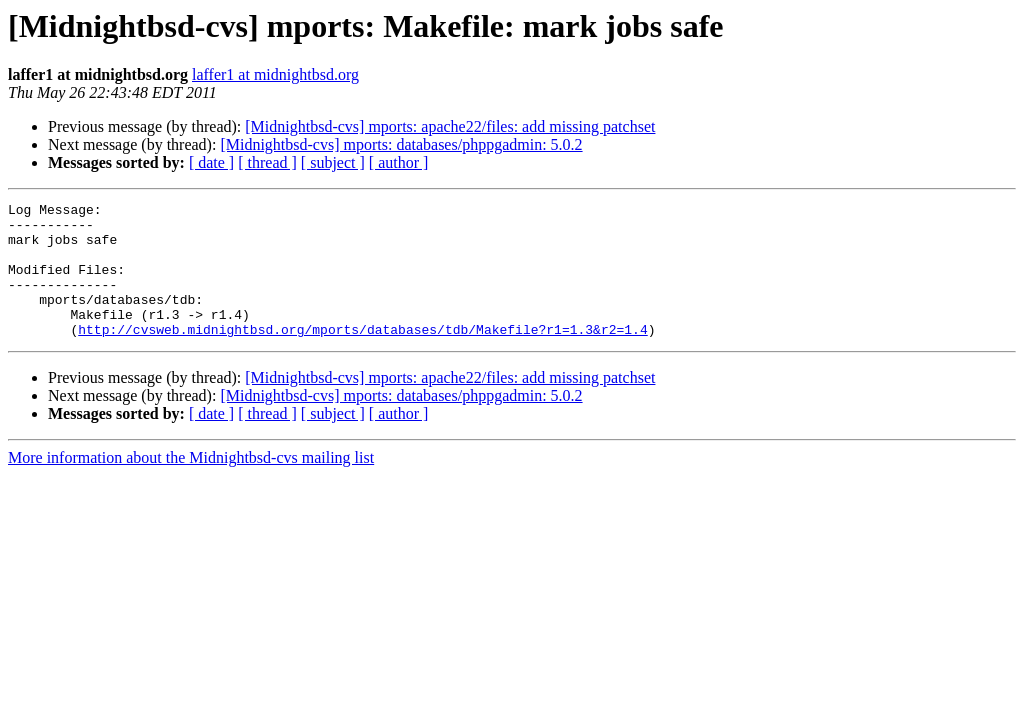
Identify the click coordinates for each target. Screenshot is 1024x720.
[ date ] (211, 162)
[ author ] (399, 162)
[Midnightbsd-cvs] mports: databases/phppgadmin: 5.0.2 (401, 144)
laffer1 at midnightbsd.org (275, 74)
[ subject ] (333, 162)
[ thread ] (267, 162)
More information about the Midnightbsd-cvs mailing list (191, 484)
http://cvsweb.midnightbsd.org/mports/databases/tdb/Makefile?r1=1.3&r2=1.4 (362, 356)
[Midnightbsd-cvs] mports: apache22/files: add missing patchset (450, 126)
